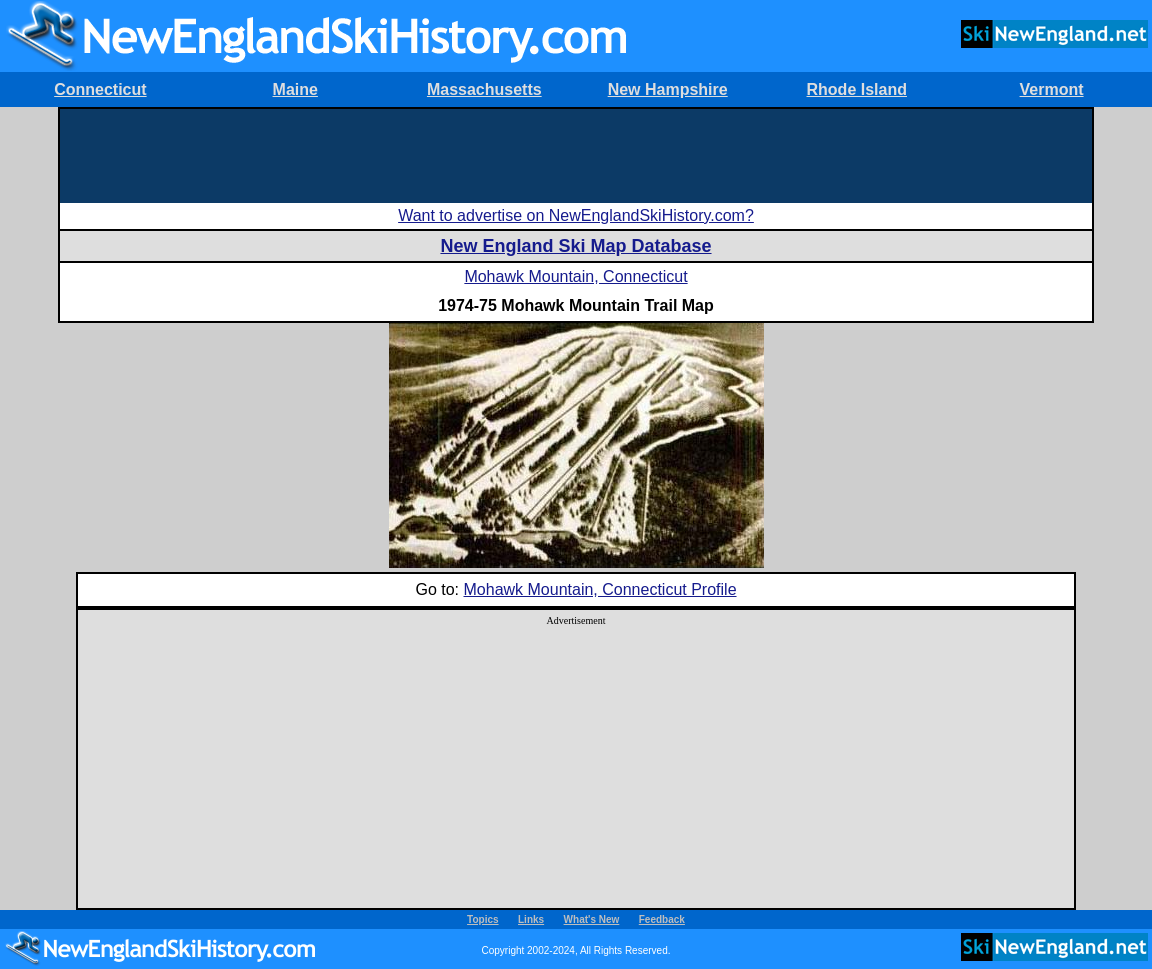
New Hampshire (668, 89)
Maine (295, 89)
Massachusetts (484, 89)
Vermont (1052, 89)
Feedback (662, 919)
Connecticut (100, 89)
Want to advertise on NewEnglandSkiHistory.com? (576, 215)
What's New (592, 919)
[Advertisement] (576, 154)
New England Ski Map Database (575, 246)
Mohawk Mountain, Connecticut (575, 276)
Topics (482, 919)
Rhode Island (857, 89)
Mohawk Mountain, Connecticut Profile (600, 589)
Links (531, 919)
